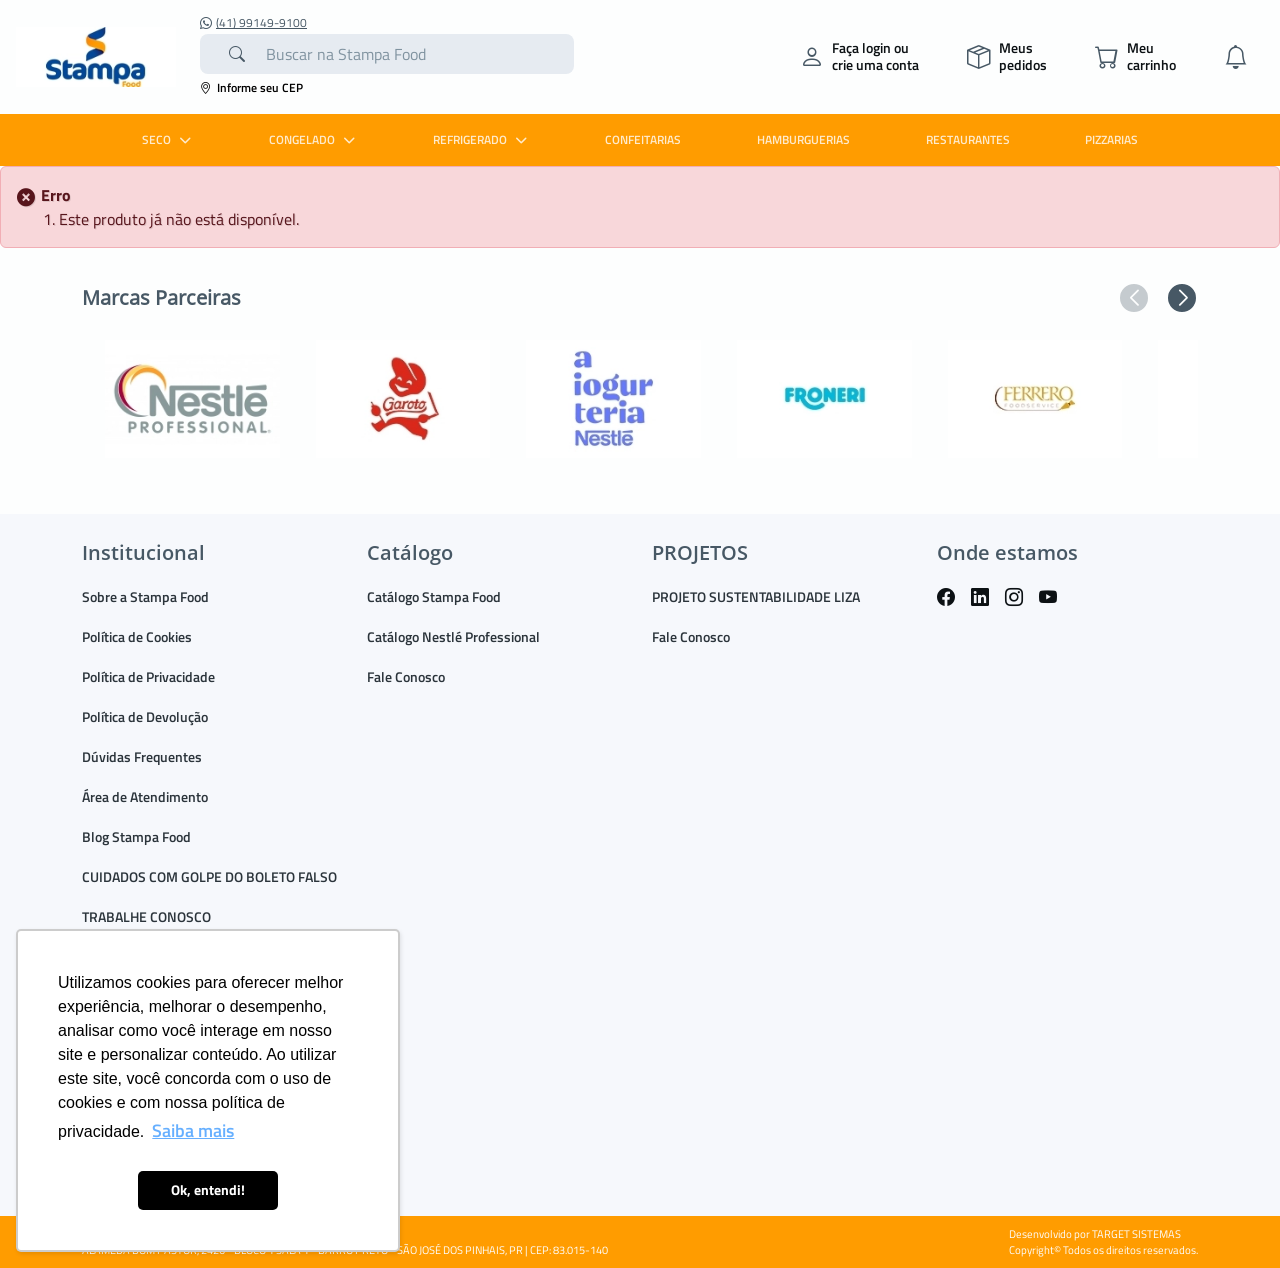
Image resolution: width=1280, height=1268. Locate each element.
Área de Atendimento (145, 796)
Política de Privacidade (148, 676)
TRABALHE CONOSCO (146, 916)
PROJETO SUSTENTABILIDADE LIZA (756, 596)
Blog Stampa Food (136, 836)
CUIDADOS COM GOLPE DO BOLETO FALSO (209, 876)
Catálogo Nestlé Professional (453, 636)
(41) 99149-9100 (253, 23)
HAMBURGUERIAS (803, 139)
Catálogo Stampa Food (434, 596)
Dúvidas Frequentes (142, 756)
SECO (169, 139)
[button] (1134, 298)
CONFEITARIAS (643, 139)
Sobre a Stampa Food (145, 596)
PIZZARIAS (1111, 139)
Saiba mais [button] (193, 1130)
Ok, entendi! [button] (208, 1190)
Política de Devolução (145, 716)
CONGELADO (314, 139)
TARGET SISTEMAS (1136, 1234)
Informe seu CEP (251, 87)
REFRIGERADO (482, 139)
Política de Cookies (137, 636)
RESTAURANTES (968, 139)
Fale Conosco (406, 676)
